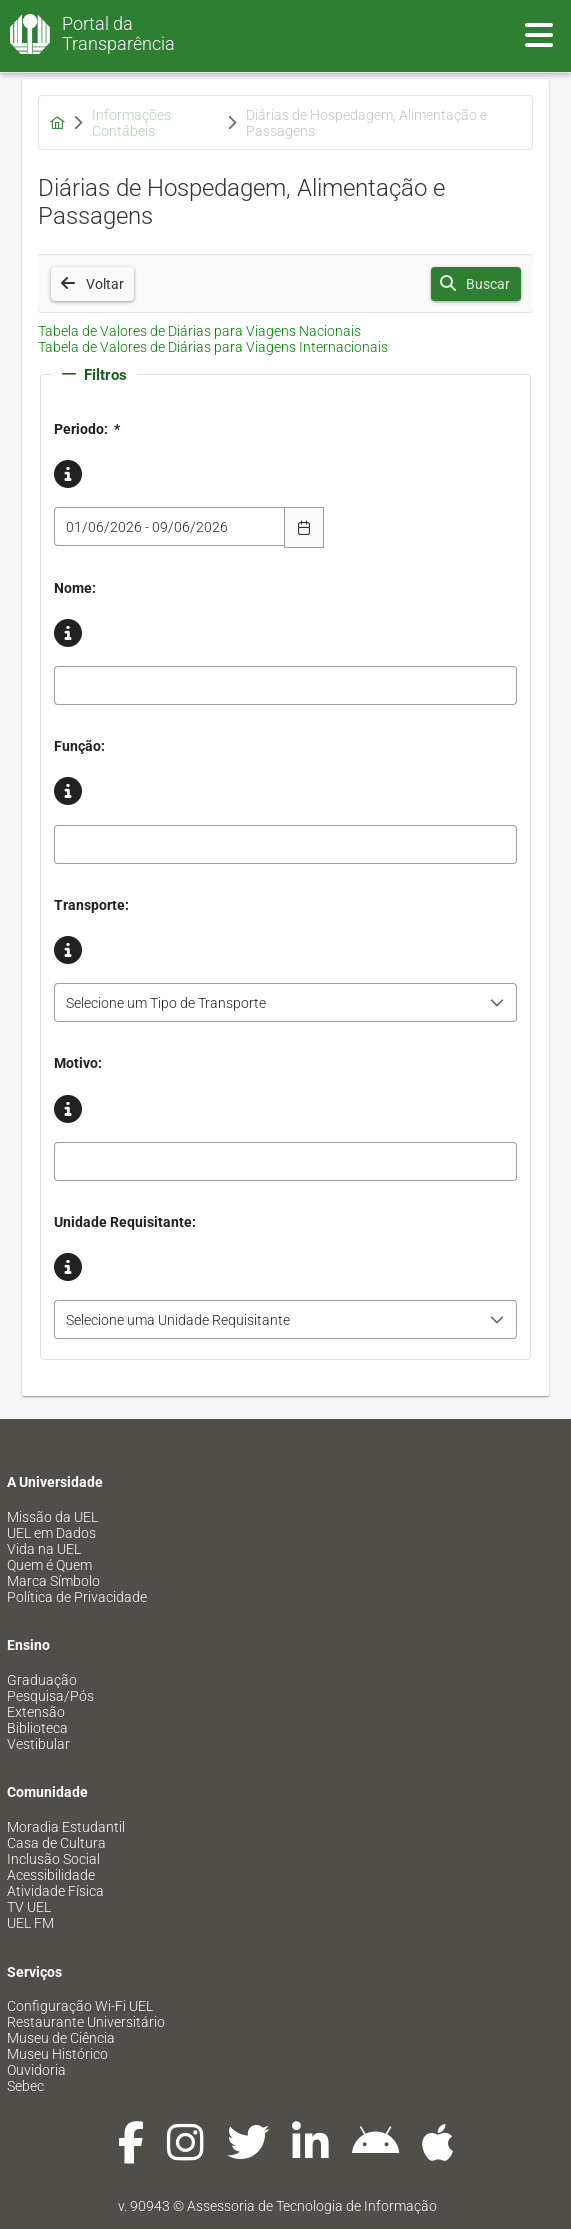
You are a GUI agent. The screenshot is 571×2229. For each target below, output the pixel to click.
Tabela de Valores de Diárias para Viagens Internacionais (213, 347)
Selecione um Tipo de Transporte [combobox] (166, 1003)
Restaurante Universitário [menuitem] (86, 2022)
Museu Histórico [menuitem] (57, 2054)
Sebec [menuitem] (25, 2086)
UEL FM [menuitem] (30, 1923)
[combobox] (170, 526)
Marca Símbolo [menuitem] (53, 1581)
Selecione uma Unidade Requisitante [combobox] (178, 1320)
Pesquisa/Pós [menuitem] (50, 1696)
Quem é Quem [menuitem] (49, 1565)
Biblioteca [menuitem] (37, 1728)
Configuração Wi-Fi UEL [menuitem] (80, 2006)
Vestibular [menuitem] (38, 1744)
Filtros (94, 375)
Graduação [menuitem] (42, 1680)
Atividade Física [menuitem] (55, 1891)
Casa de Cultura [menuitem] (56, 1843)
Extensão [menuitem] (36, 1712)
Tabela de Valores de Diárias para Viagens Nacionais (199, 331)
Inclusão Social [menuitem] (53, 1859)
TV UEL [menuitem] (29, 1907)
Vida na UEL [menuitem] (44, 1549)
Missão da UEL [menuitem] (52, 1517)
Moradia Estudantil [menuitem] (66, 1827)
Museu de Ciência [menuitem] (61, 2038)
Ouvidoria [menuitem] (36, 2070)
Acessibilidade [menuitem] (51, 1875)
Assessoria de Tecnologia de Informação (312, 2206)
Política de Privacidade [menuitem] (77, 1597)
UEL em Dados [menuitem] (51, 1533)
